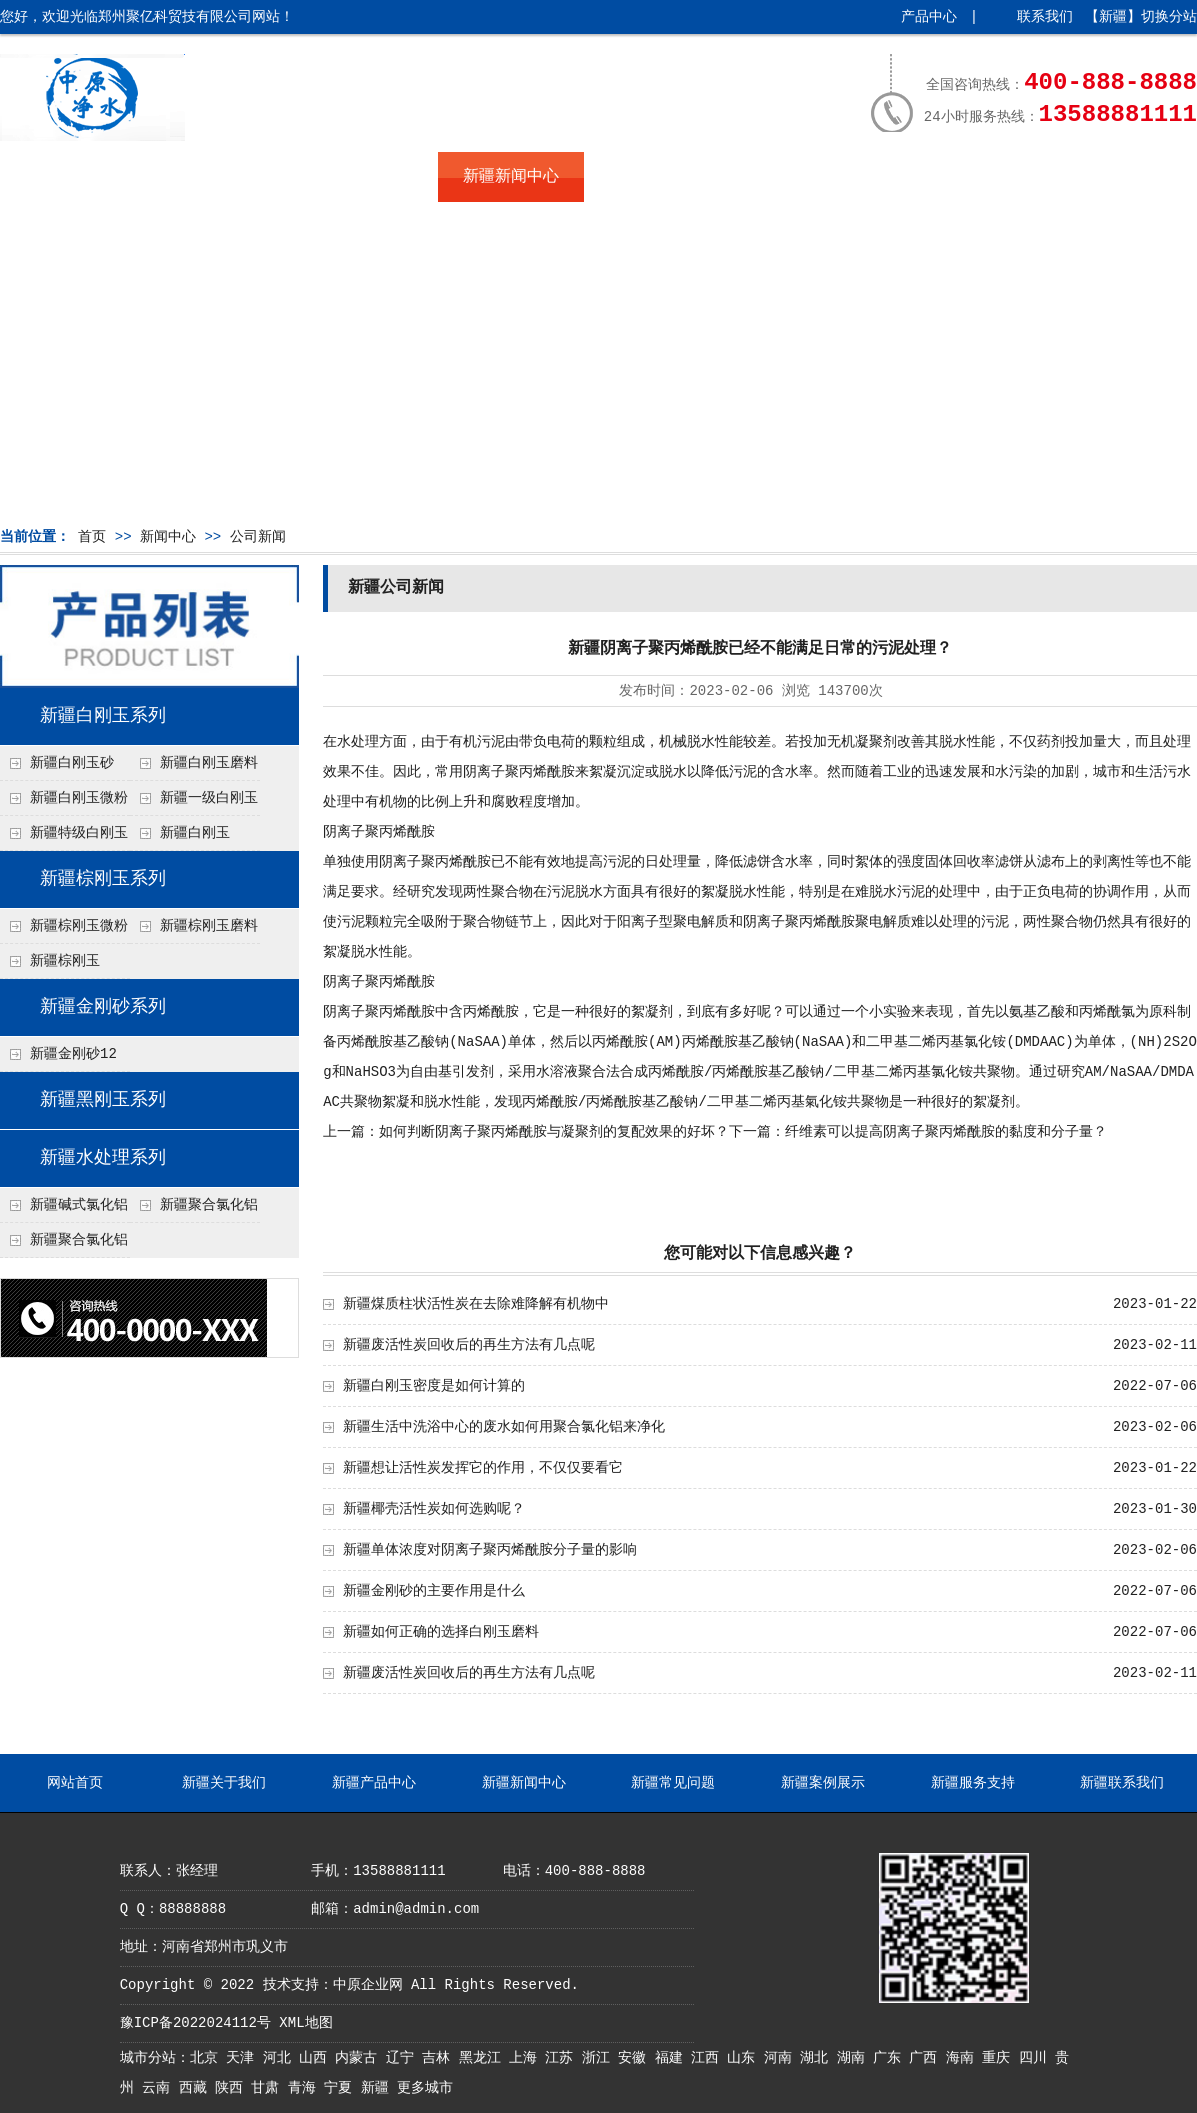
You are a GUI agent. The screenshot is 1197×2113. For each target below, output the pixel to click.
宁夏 (342, 2088)
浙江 (600, 2058)
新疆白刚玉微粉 (79, 798)
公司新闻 (258, 537)
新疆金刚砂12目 (58, 1059)
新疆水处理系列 (103, 1158)
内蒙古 (360, 2058)
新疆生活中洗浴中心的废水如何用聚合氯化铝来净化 (504, 1427)
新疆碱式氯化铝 (79, 1205)
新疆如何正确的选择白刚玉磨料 (441, 1632)
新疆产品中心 (365, 177)
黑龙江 (484, 2058)
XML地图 (305, 2023)
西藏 (197, 2088)
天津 (244, 2058)
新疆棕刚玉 (65, 961)
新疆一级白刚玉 (209, 798)
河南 (782, 2058)
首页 (92, 537)
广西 (927, 2058)
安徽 (636, 2058)
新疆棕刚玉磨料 (209, 926)
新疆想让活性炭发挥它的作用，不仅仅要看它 (483, 1468)
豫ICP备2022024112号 (195, 2023)
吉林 (440, 2058)
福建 (673, 2058)
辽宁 (404, 2058)
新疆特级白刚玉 (79, 833)
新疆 (379, 2088)
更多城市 (425, 2088)
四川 (1037, 2058)
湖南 (855, 2058)
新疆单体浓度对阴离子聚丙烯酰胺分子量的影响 (490, 1550)
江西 (709, 2058)
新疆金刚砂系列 (103, 1007)
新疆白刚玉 (195, 833)
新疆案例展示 (803, 177)
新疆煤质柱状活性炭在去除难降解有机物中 (476, 1304)
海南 (964, 2058)
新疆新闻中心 (511, 177)
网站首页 (73, 177)
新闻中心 (168, 537)
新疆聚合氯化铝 (79, 1240)
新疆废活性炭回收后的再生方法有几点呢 (469, 1345)
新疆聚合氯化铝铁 (194, 1210)
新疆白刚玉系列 (103, 716)
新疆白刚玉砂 (72, 763)
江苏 (563, 2058)
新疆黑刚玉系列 (103, 1100)
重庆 (1000, 2058)
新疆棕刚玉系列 (103, 879)
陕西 (233, 2088)
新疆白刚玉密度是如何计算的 (434, 1386)
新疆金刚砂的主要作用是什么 (434, 1591)
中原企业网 (368, 1985)
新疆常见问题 (657, 177)
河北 (281, 2058)
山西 (317, 2058)
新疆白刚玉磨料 (209, 763)
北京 (208, 2058)
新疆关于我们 (219, 177)
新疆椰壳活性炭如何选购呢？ (434, 1509)
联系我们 (1045, 17)
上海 (527, 2058)
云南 (160, 2088)
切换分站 (1169, 17)
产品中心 (929, 17)
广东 (891, 2058)
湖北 (818, 2058)
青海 (306, 2088)
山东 (745, 2058)
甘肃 (269, 2088)
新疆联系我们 (1095, 177)
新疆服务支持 (949, 177)
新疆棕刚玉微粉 (79, 926)
